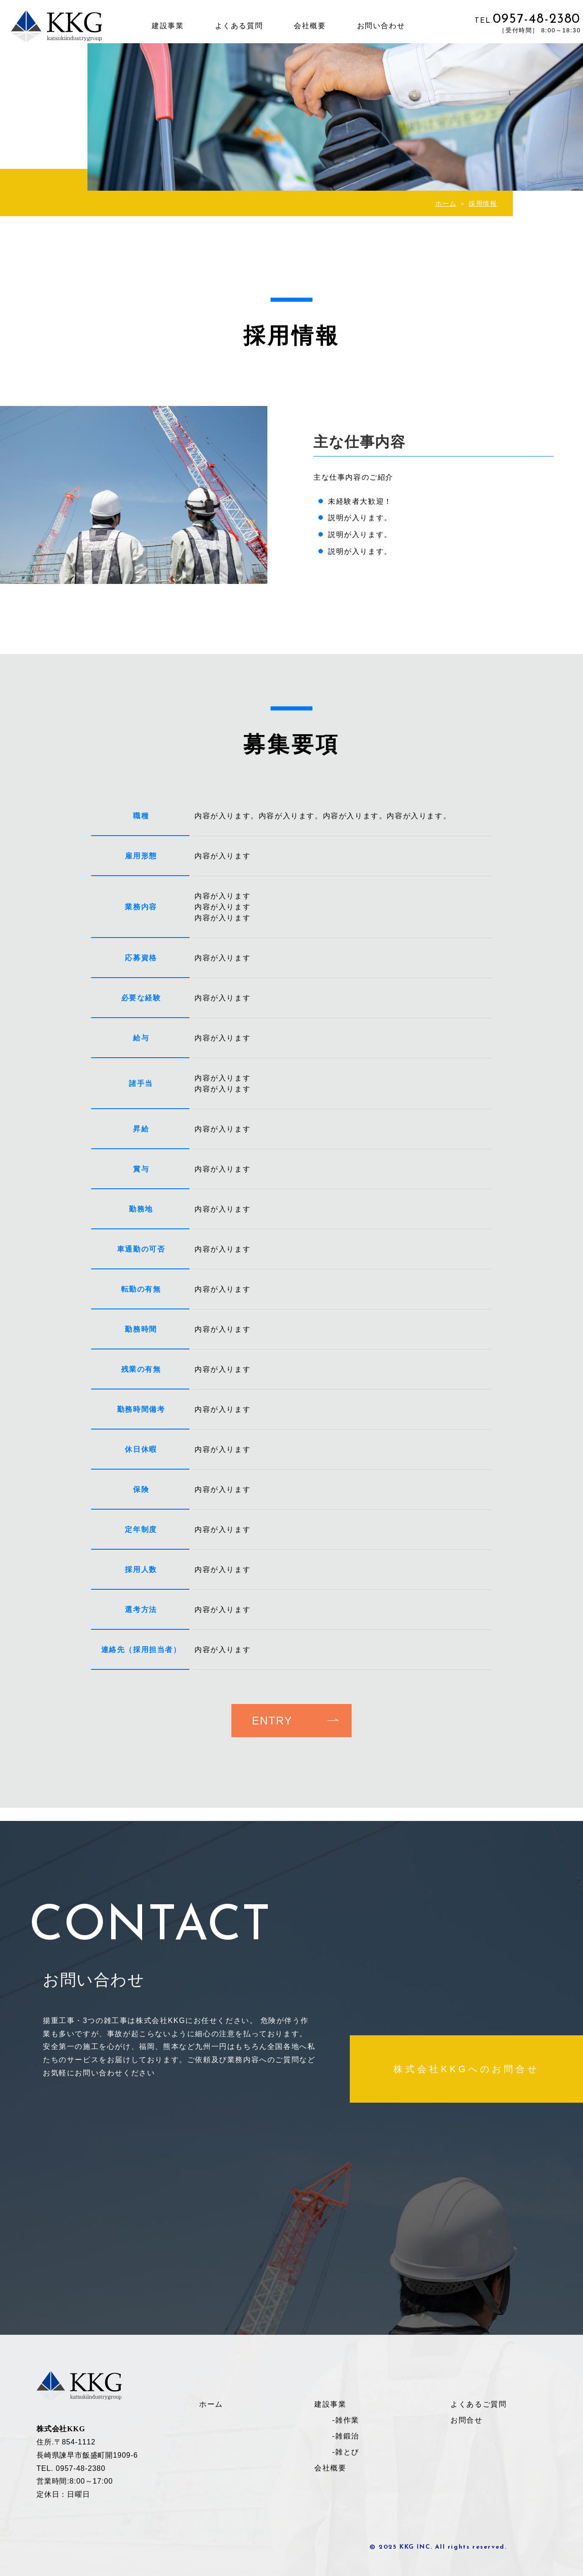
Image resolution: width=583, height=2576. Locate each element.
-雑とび (345, 2452)
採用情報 (483, 203)
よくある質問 (239, 26)
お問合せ (466, 2420)
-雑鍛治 (345, 2436)
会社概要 (310, 26)
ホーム (446, 203)
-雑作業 (345, 2420)
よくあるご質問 (478, 2404)
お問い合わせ (381, 26)
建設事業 (168, 26)
